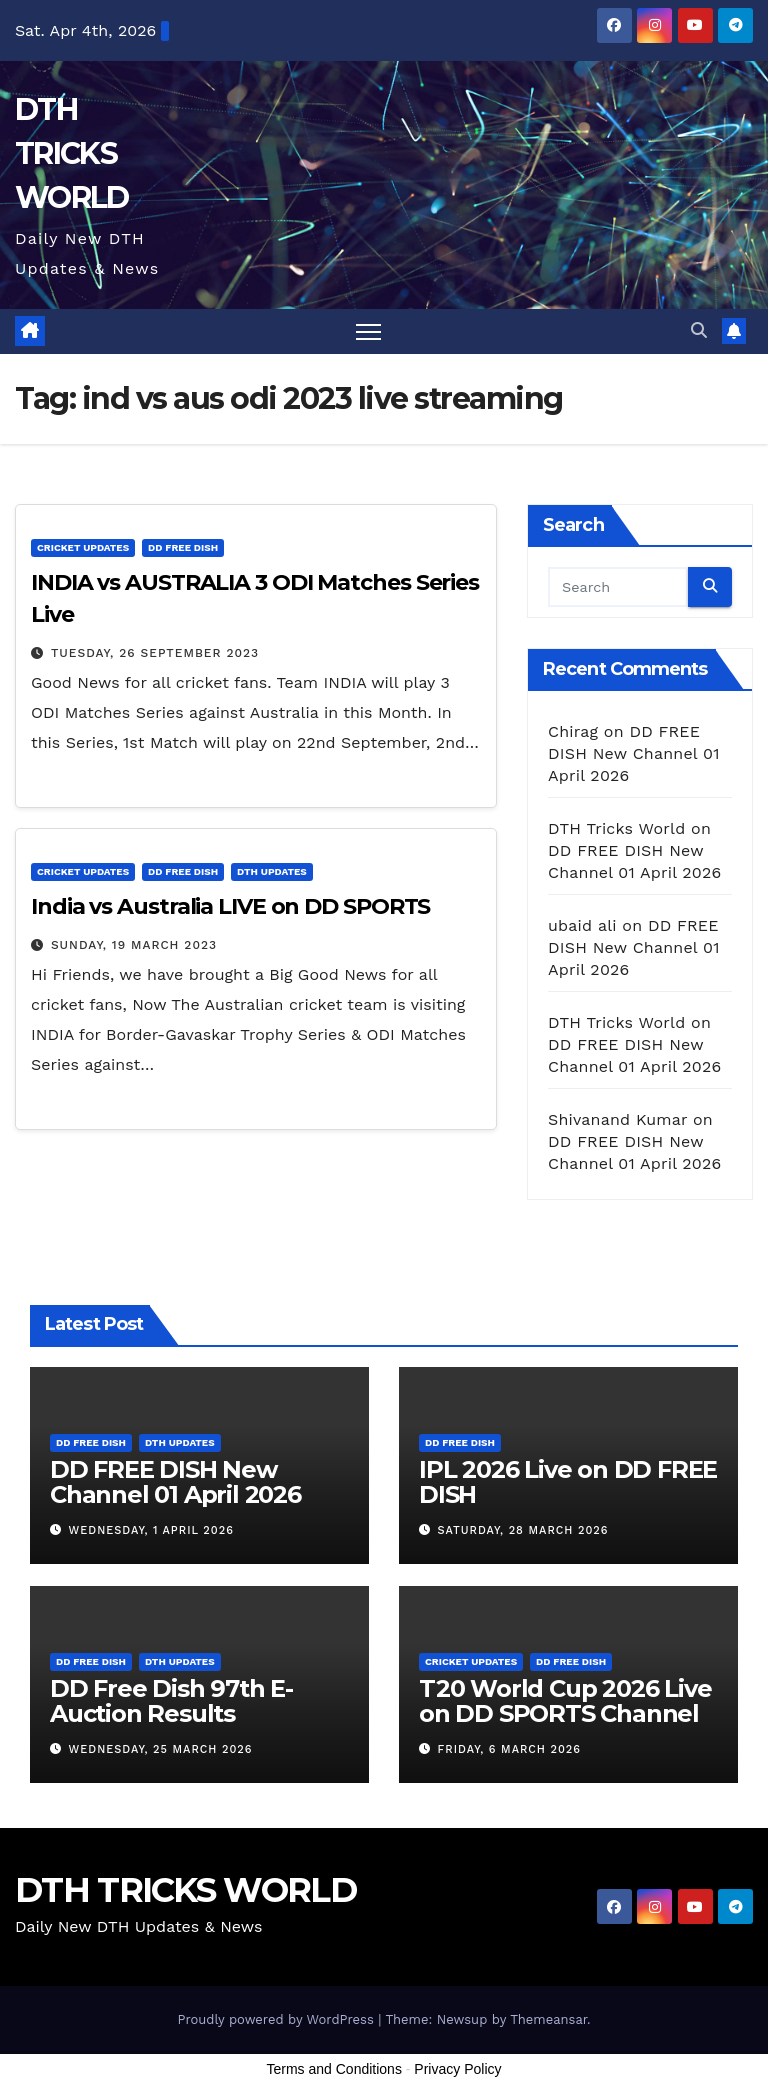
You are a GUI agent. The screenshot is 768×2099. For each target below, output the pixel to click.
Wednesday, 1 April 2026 (151, 1530)
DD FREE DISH (183, 547)
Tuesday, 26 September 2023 (155, 653)
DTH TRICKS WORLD (72, 153)
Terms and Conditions (334, 2069)
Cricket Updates (83, 547)
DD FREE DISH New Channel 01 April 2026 (634, 753)
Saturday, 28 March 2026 (523, 1530)
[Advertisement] (384, 2047)
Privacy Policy (457, 2069)
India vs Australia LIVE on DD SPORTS (230, 906)
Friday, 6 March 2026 (509, 1749)
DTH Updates (272, 871)
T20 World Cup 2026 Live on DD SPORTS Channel (565, 1701)
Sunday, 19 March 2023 (134, 945)
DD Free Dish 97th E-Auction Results (171, 1701)
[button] (699, 330)
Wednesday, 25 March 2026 (161, 1749)
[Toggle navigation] (368, 331)
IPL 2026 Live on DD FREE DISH (568, 1482)
